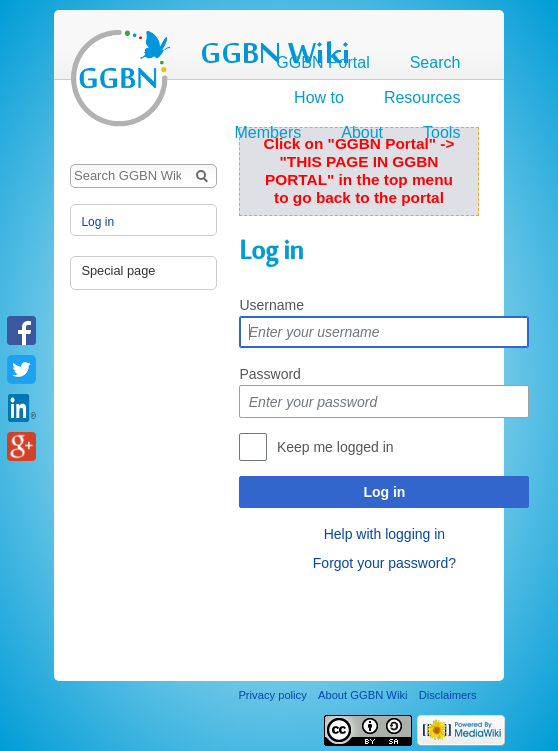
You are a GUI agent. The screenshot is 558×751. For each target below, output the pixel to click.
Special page (118, 270)
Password (269, 374)
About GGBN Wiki (363, 695)
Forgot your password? (384, 563)
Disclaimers (448, 695)
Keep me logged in (335, 447)
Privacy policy (272, 695)
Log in (384, 492)
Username (271, 305)
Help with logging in (384, 534)
